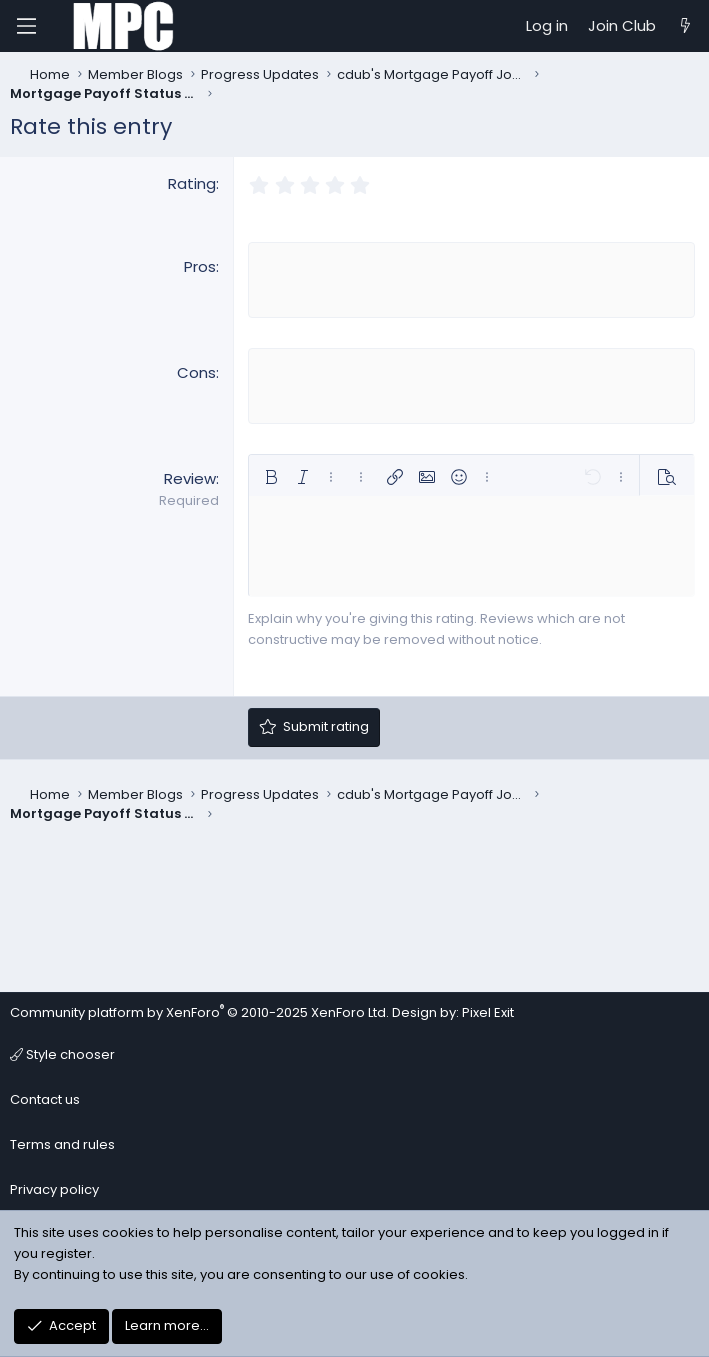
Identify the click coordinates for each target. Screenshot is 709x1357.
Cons (196, 370)
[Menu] (26, 26)
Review (190, 474)
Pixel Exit (488, 1012)
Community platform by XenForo (199, 1012)
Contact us (45, 1099)
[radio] (259, 185)
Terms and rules (62, 1144)
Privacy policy (54, 1189)
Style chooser (62, 1054)
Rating (192, 183)
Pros (200, 266)
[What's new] (685, 26)
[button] (271, 473)
